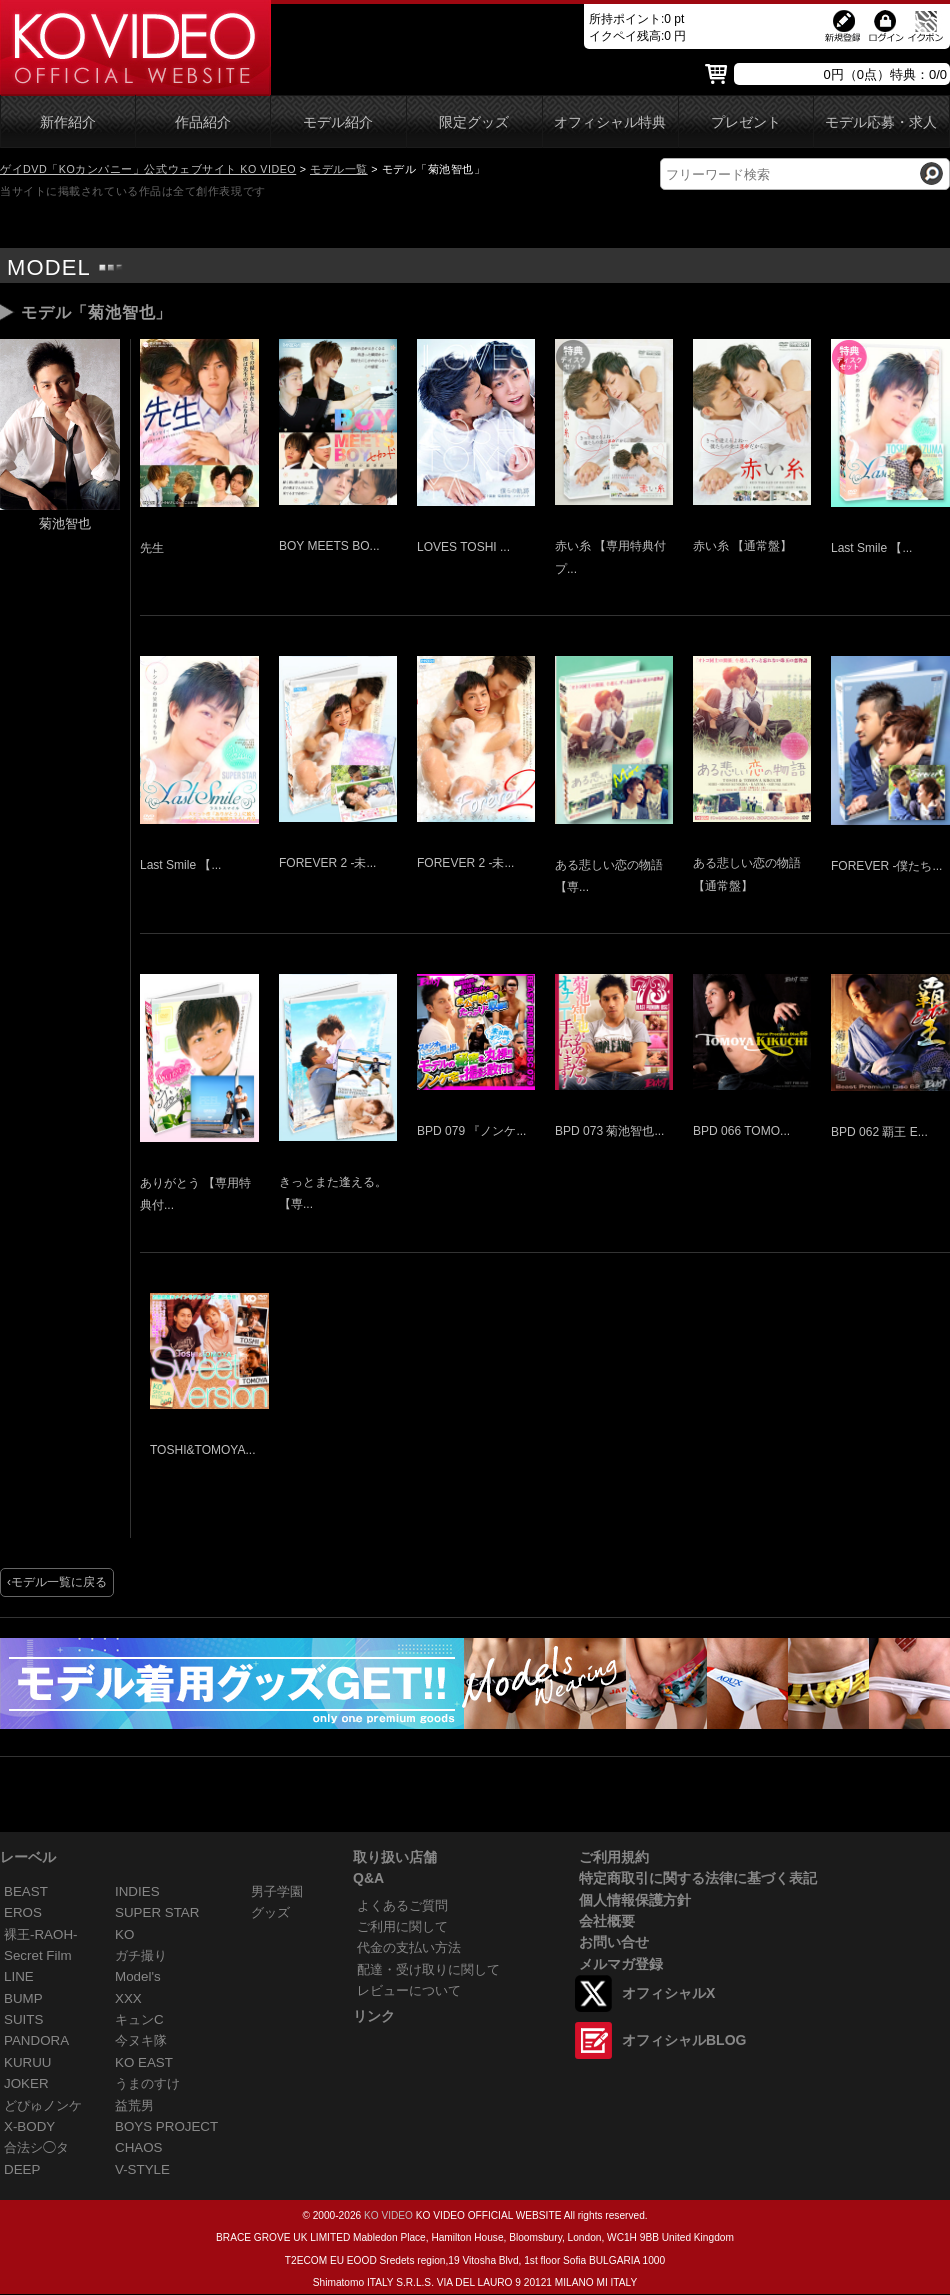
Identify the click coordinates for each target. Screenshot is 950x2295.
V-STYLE (142, 2169)
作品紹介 (203, 122)
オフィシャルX (668, 1993)
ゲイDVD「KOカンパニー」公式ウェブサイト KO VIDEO (148, 169)
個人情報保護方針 (635, 1900)
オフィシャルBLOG (684, 2040)
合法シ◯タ (36, 2147)
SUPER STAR (157, 1912)
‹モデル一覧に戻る (57, 1582)
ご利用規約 (614, 1857)
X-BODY (29, 2126)
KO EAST (144, 2062)
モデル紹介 (338, 122)
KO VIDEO (388, 2215)
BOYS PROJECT (166, 2126)
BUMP (23, 1998)
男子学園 (277, 1891)
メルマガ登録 (621, 1964)
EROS (23, 1912)
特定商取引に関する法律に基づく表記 (698, 1878)
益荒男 (134, 2105)
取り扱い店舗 (395, 1857)
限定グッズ (474, 122)
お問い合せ (614, 1942)
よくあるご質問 (402, 1905)
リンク (374, 2016)
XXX (128, 1998)
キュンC (139, 2019)
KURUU (28, 2062)
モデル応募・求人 (881, 122)
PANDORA (36, 2040)
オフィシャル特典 (610, 122)
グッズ (270, 1912)
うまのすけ (147, 2083)
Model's (138, 1976)
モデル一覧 (339, 169)
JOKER (26, 2083)
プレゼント (746, 122)
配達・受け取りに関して (428, 1969)
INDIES (137, 1891)
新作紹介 (68, 122)
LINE (19, 1976)
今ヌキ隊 (141, 2040)
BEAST (26, 1891)
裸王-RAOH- (41, 1934)
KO (124, 1934)
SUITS (23, 2019)
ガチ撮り (141, 1955)
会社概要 (607, 1921)
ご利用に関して (402, 1926)
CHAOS (139, 2147)
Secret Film (38, 1955)
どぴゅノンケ (43, 2105)
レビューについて (409, 1990)
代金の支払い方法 (409, 1947)
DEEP (22, 2169)
